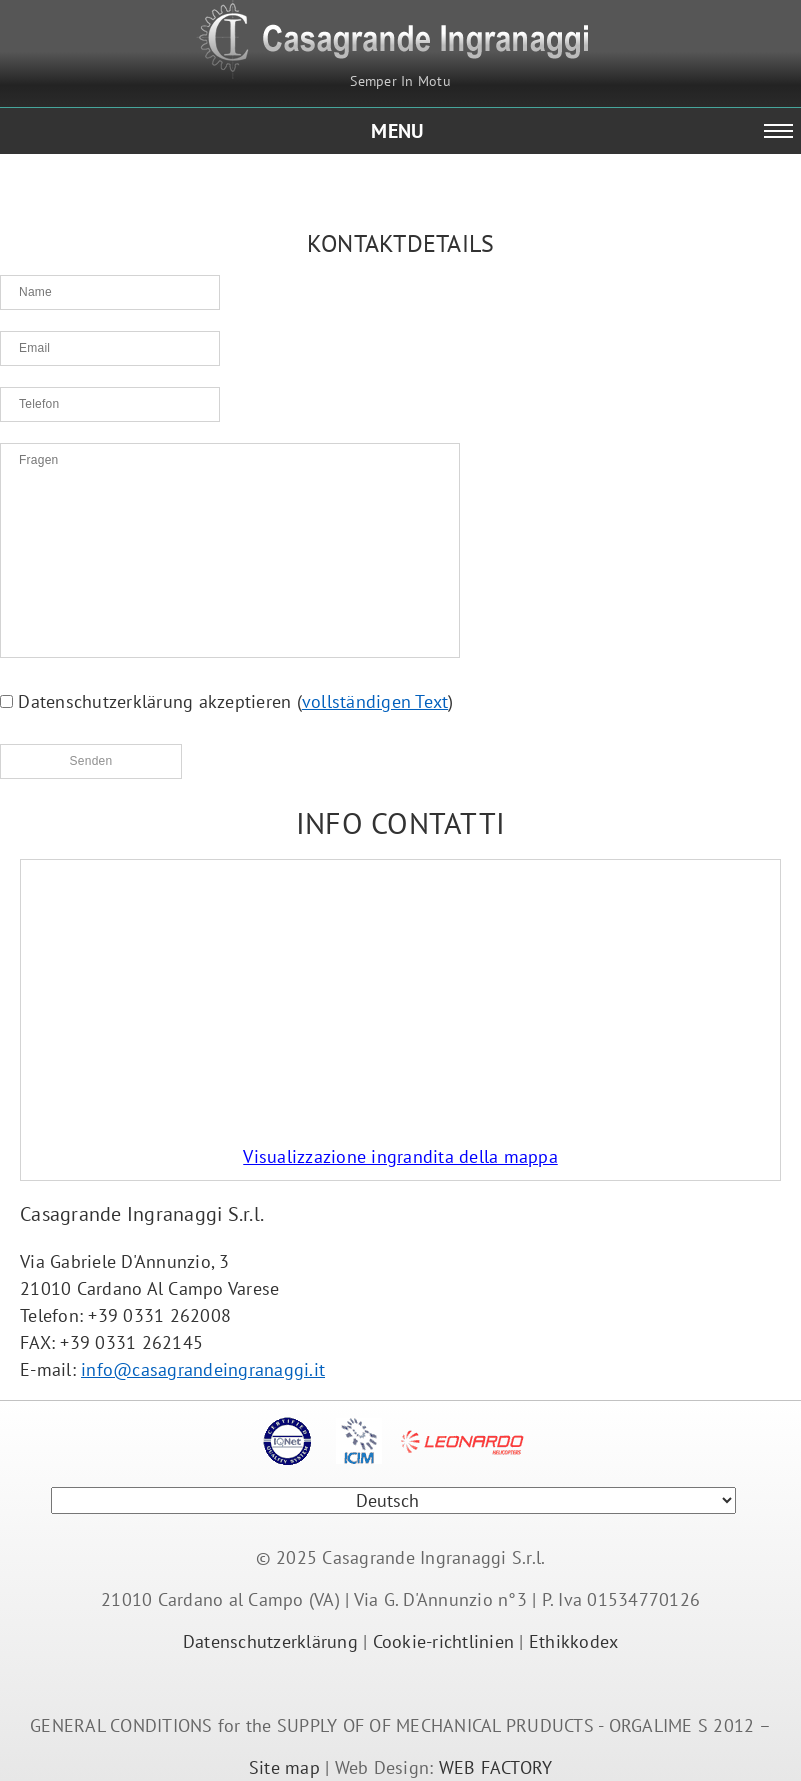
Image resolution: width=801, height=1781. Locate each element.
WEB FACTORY (496, 1767)
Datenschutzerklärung (270, 1641)
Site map (284, 1767)
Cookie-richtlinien (444, 1641)
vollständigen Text (375, 701)
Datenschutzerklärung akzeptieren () (227, 701)
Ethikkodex (574, 1641)
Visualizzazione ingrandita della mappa (400, 1156)
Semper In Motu (400, 81)
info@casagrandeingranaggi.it (203, 1369)
